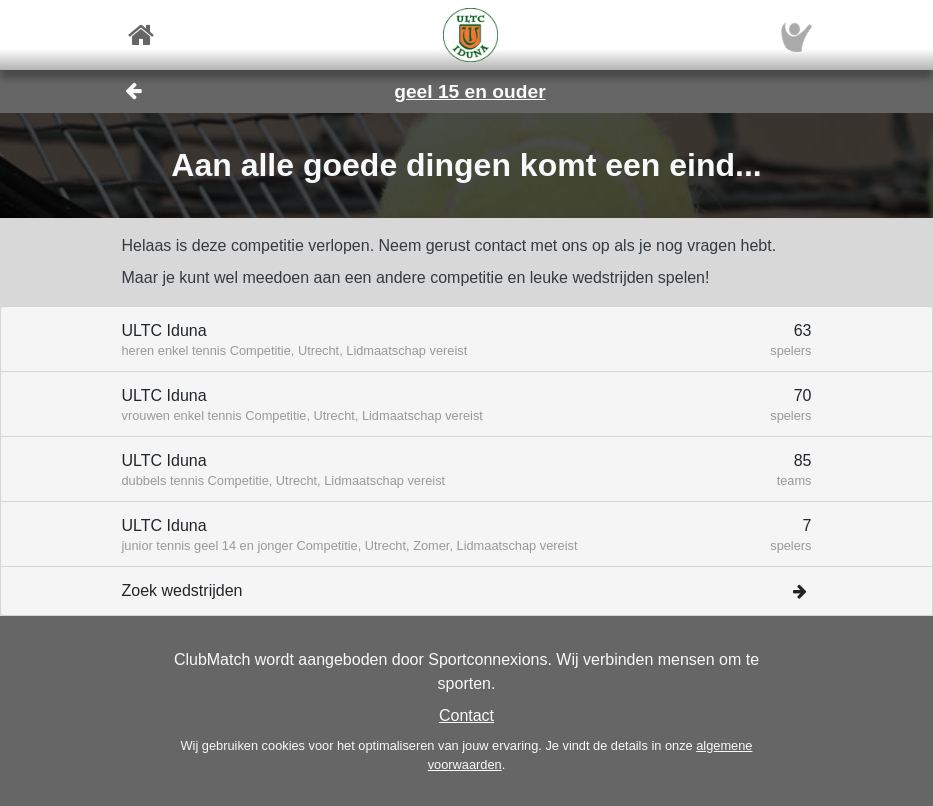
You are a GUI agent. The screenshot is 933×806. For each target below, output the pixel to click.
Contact (466, 715)
